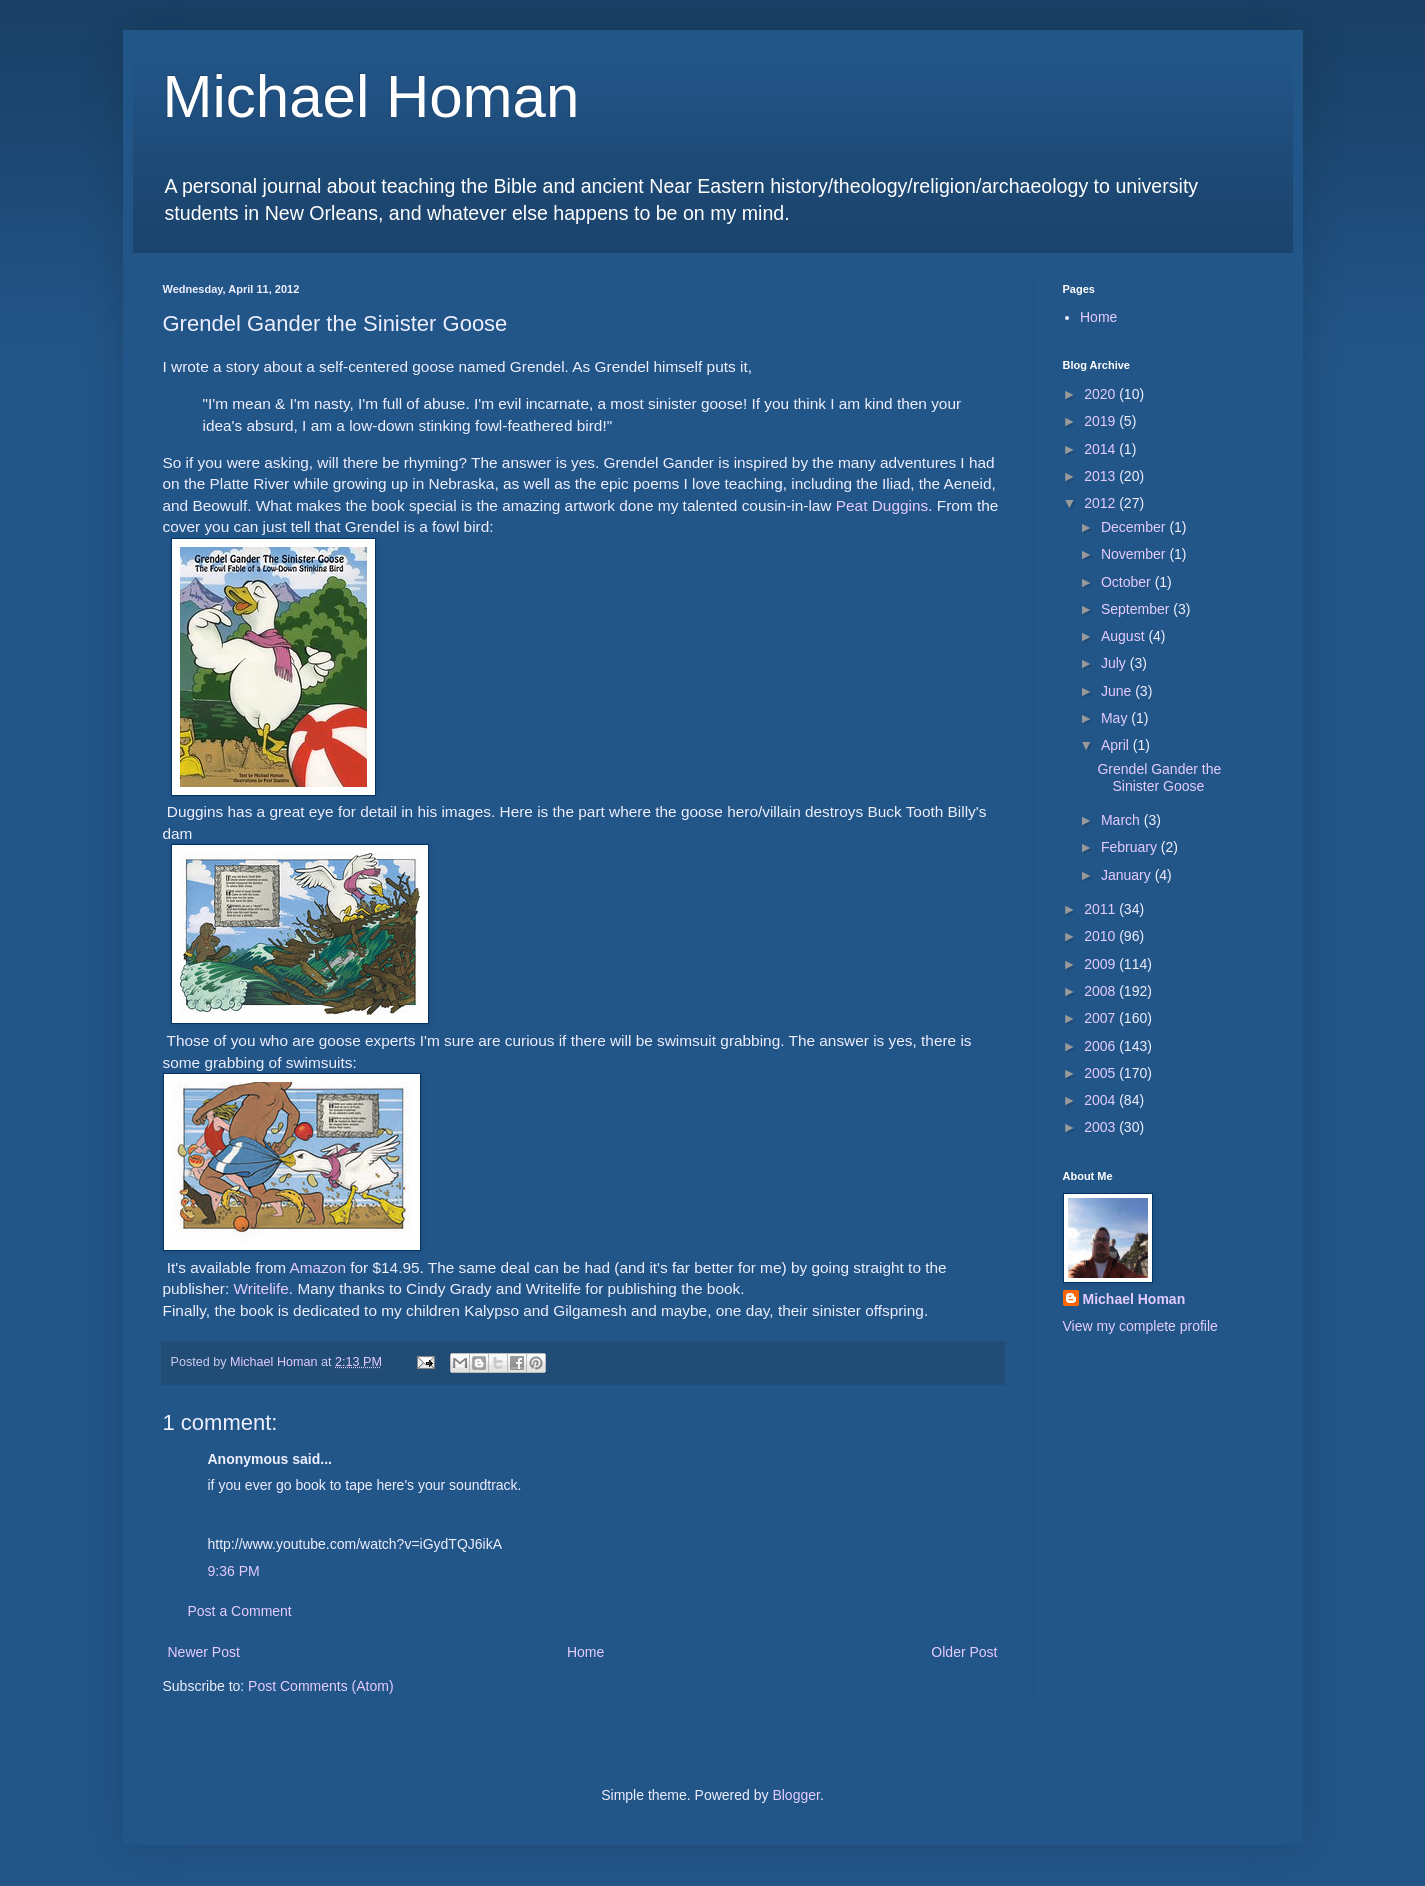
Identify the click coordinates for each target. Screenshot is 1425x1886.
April (1117, 745)
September (1137, 609)
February (1131, 847)
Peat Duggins (882, 505)
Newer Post (204, 1652)
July (1115, 663)
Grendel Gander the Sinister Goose (1159, 777)
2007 (1101, 1018)
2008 (1101, 991)
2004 (1101, 1100)
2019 (1101, 421)
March (1122, 820)
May (1116, 718)
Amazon (317, 1267)
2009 (1101, 964)
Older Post (964, 1652)
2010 (1101, 936)
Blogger (795, 1795)
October (1128, 582)
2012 (1101, 503)
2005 (1101, 1073)
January (1128, 875)
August (1124, 636)
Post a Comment (240, 1611)
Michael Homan (371, 96)
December (1135, 527)
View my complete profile (1140, 1326)
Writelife (261, 1288)
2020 (1101, 394)
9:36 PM (234, 1571)
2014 (1101, 449)
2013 (1101, 476)
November (1135, 554)
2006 (1101, 1046)
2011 (1101, 909)
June (1118, 691)
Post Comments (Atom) (320, 1686)
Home (585, 1652)
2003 (1101, 1127)
